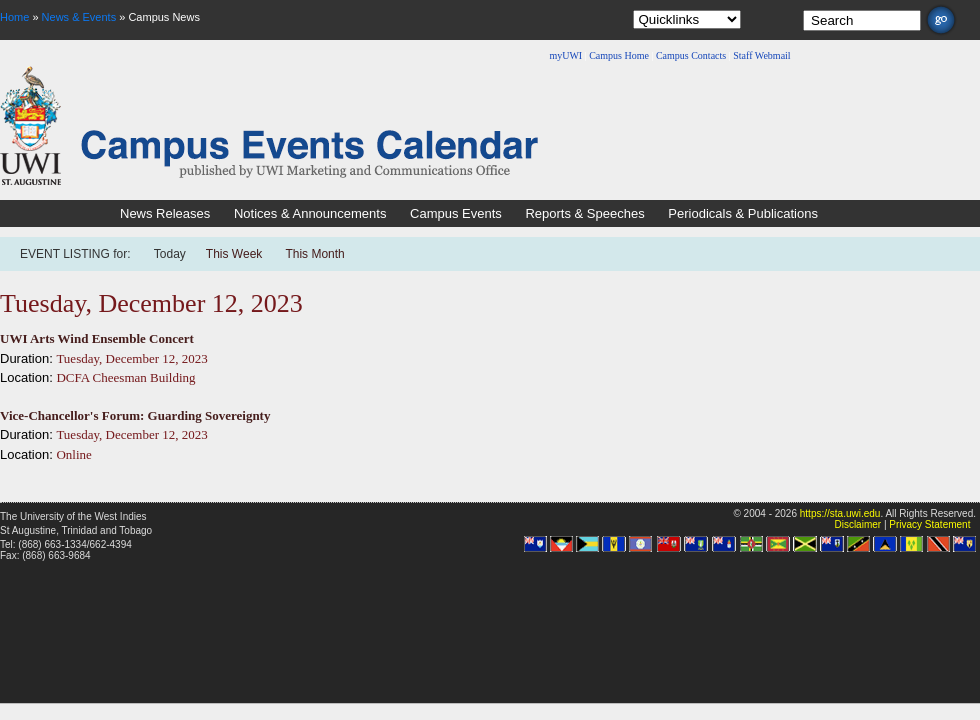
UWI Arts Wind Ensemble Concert (97, 338)
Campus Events (456, 213)
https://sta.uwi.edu (840, 513)
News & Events (79, 17)
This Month (314, 254)
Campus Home (619, 55)
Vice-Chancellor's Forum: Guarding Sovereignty (135, 415)
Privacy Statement (929, 524)
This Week (234, 254)
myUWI (565, 55)
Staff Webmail (761, 55)
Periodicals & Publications (743, 213)
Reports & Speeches (584, 213)
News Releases (165, 213)
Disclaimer (857, 524)
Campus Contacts (691, 55)
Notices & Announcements (310, 213)
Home (14, 17)
